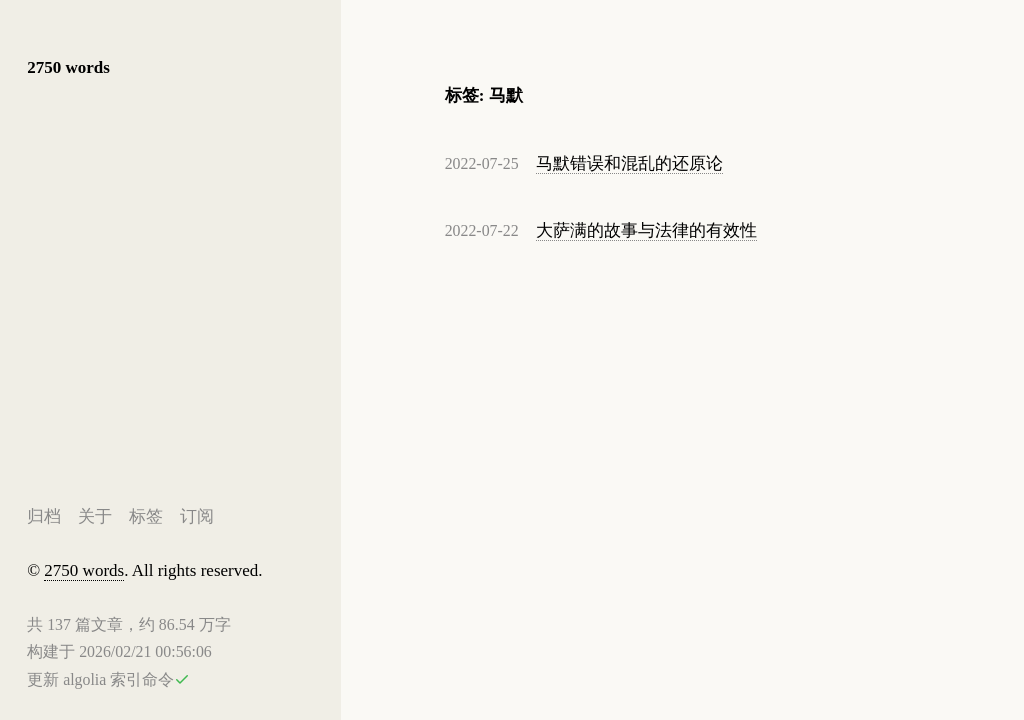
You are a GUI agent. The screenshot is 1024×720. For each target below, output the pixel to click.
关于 (95, 516)
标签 (146, 516)
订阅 (197, 516)
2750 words (68, 67)
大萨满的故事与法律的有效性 (646, 230)
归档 (44, 516)
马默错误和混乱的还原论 (629, 163)
